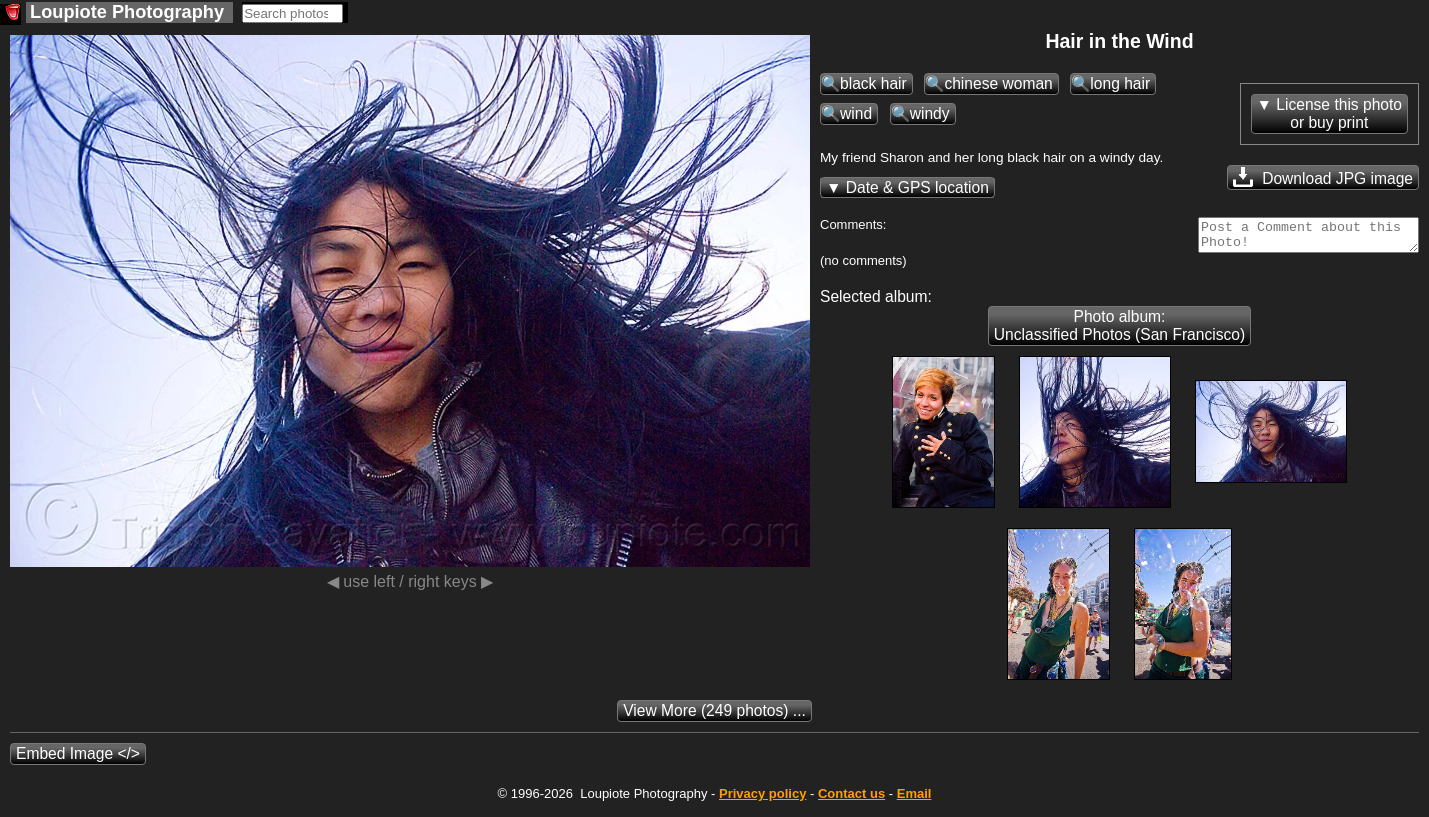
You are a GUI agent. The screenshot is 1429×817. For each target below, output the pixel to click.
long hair (1120, 83)
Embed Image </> (78, 759)
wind (856, 113)
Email (914, 799)
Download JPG (1323, 177)
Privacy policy (762, 799)
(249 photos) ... (714, 716)
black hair (873, 83)
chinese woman (998, 83)
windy (930, 113)
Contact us (851, 799)
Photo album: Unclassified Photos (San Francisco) (1119, 331)
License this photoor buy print (1339, 113)
